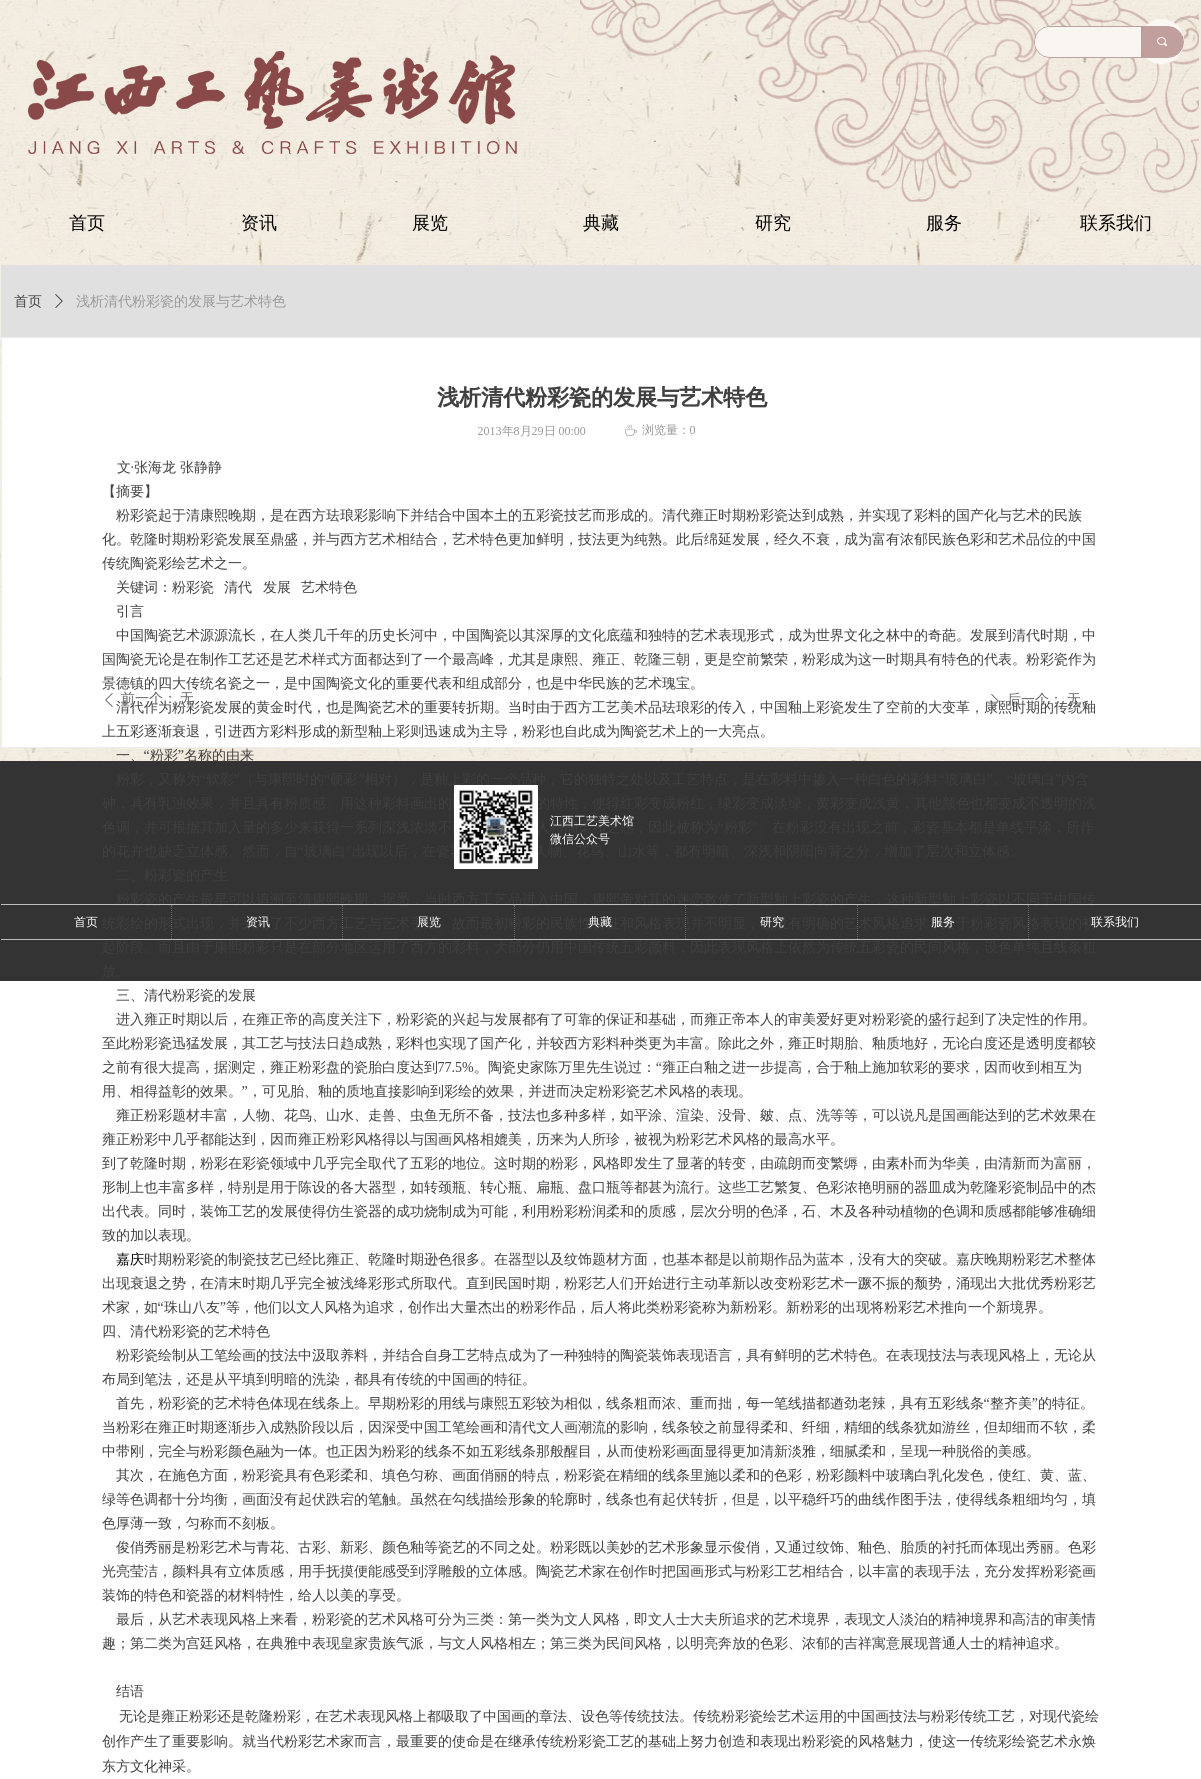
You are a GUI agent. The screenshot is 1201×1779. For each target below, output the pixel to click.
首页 (28, 301)
